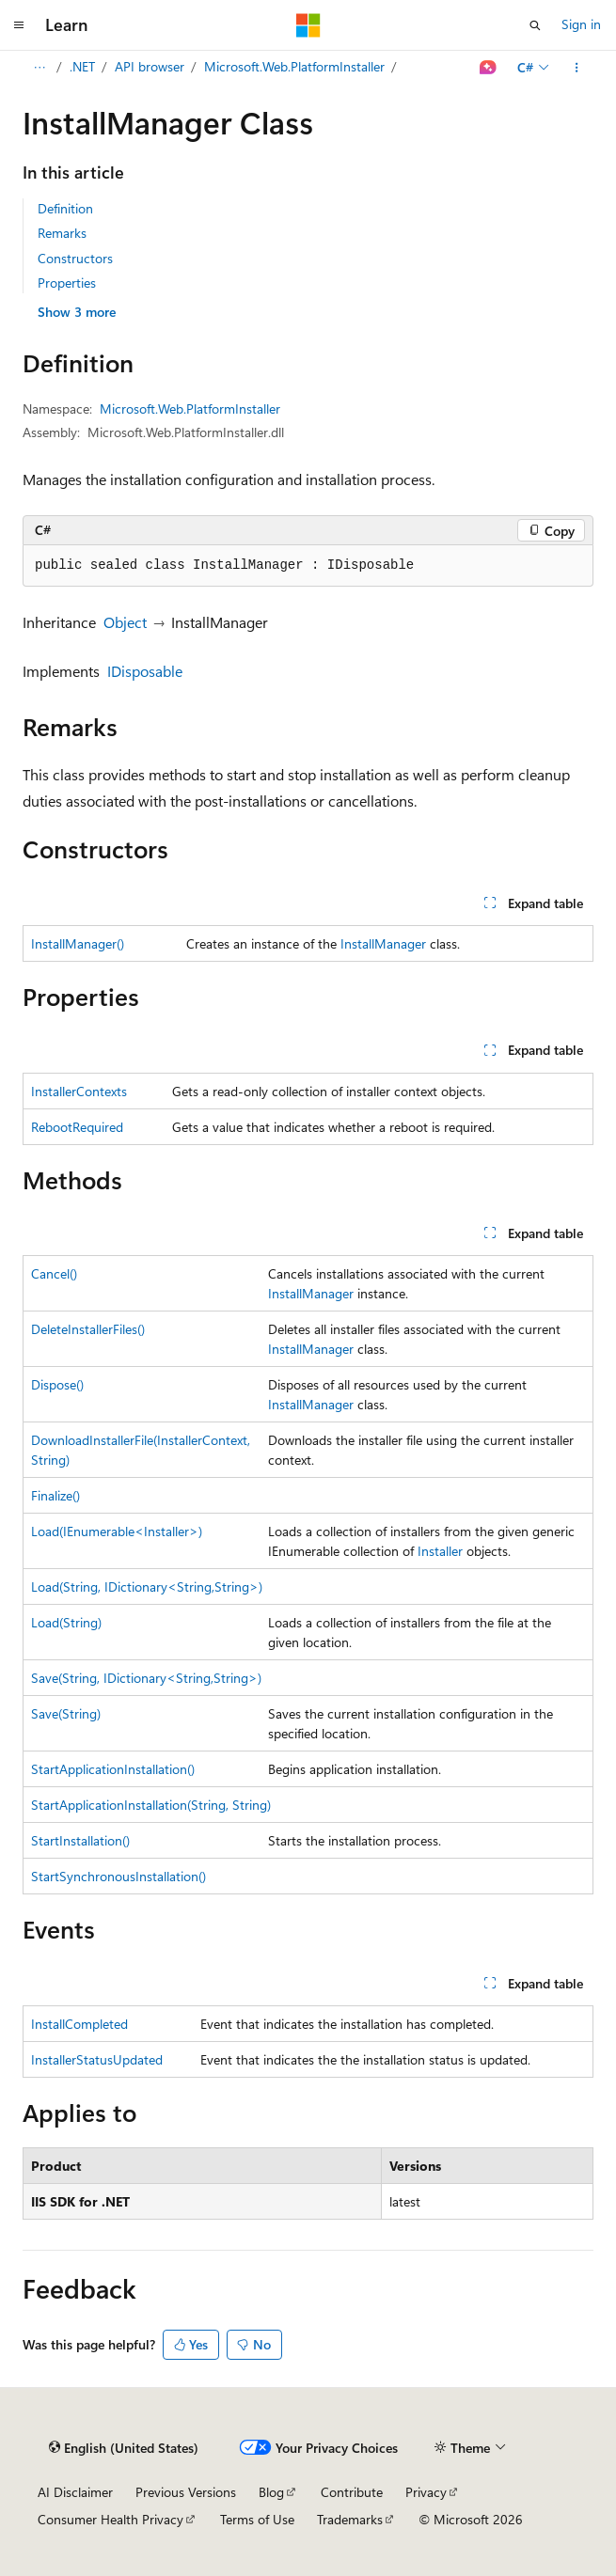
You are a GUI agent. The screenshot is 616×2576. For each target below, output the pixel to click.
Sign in (581, 24)
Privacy (426, 2492)
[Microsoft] (308, 25)
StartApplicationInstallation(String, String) (151, 1805)
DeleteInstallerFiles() (88, 1329)
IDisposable (144, 671)
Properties (67, 282)
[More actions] (577, 68)
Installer (440, 1551)
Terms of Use (257, 2519)
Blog (271, 2492)
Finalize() (55, 1495)
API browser (149, 66)
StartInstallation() (80, 1840)
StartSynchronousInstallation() (118, 1876)
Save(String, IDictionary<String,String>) (146, 1678)
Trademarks (350, 2519)
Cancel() (54, 1273)
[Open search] (535, 25)
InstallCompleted (79, 2024)
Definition (65, 208)
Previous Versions (185, 2492)
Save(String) (66, 1713)
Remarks (62, 233)
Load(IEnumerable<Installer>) (116, 1531)
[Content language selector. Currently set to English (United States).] (124, 2448)
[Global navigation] (19, 25)
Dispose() (57, 1384)
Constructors (75, 258)
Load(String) (66, 1622)
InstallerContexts (79, 1091)
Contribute (352, 2492)
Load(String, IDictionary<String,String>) (146, 1586)
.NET (82, 66)
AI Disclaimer (75, 2492)
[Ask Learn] (488, 68)
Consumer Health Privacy (110, 2519)
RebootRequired (77, 1127)
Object (125, 622)
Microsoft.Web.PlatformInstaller (294, 66)
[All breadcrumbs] (39, 68)
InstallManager (383, 943)
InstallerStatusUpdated (97, 2059)
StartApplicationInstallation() (113, 1769)
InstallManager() (77, 943)
